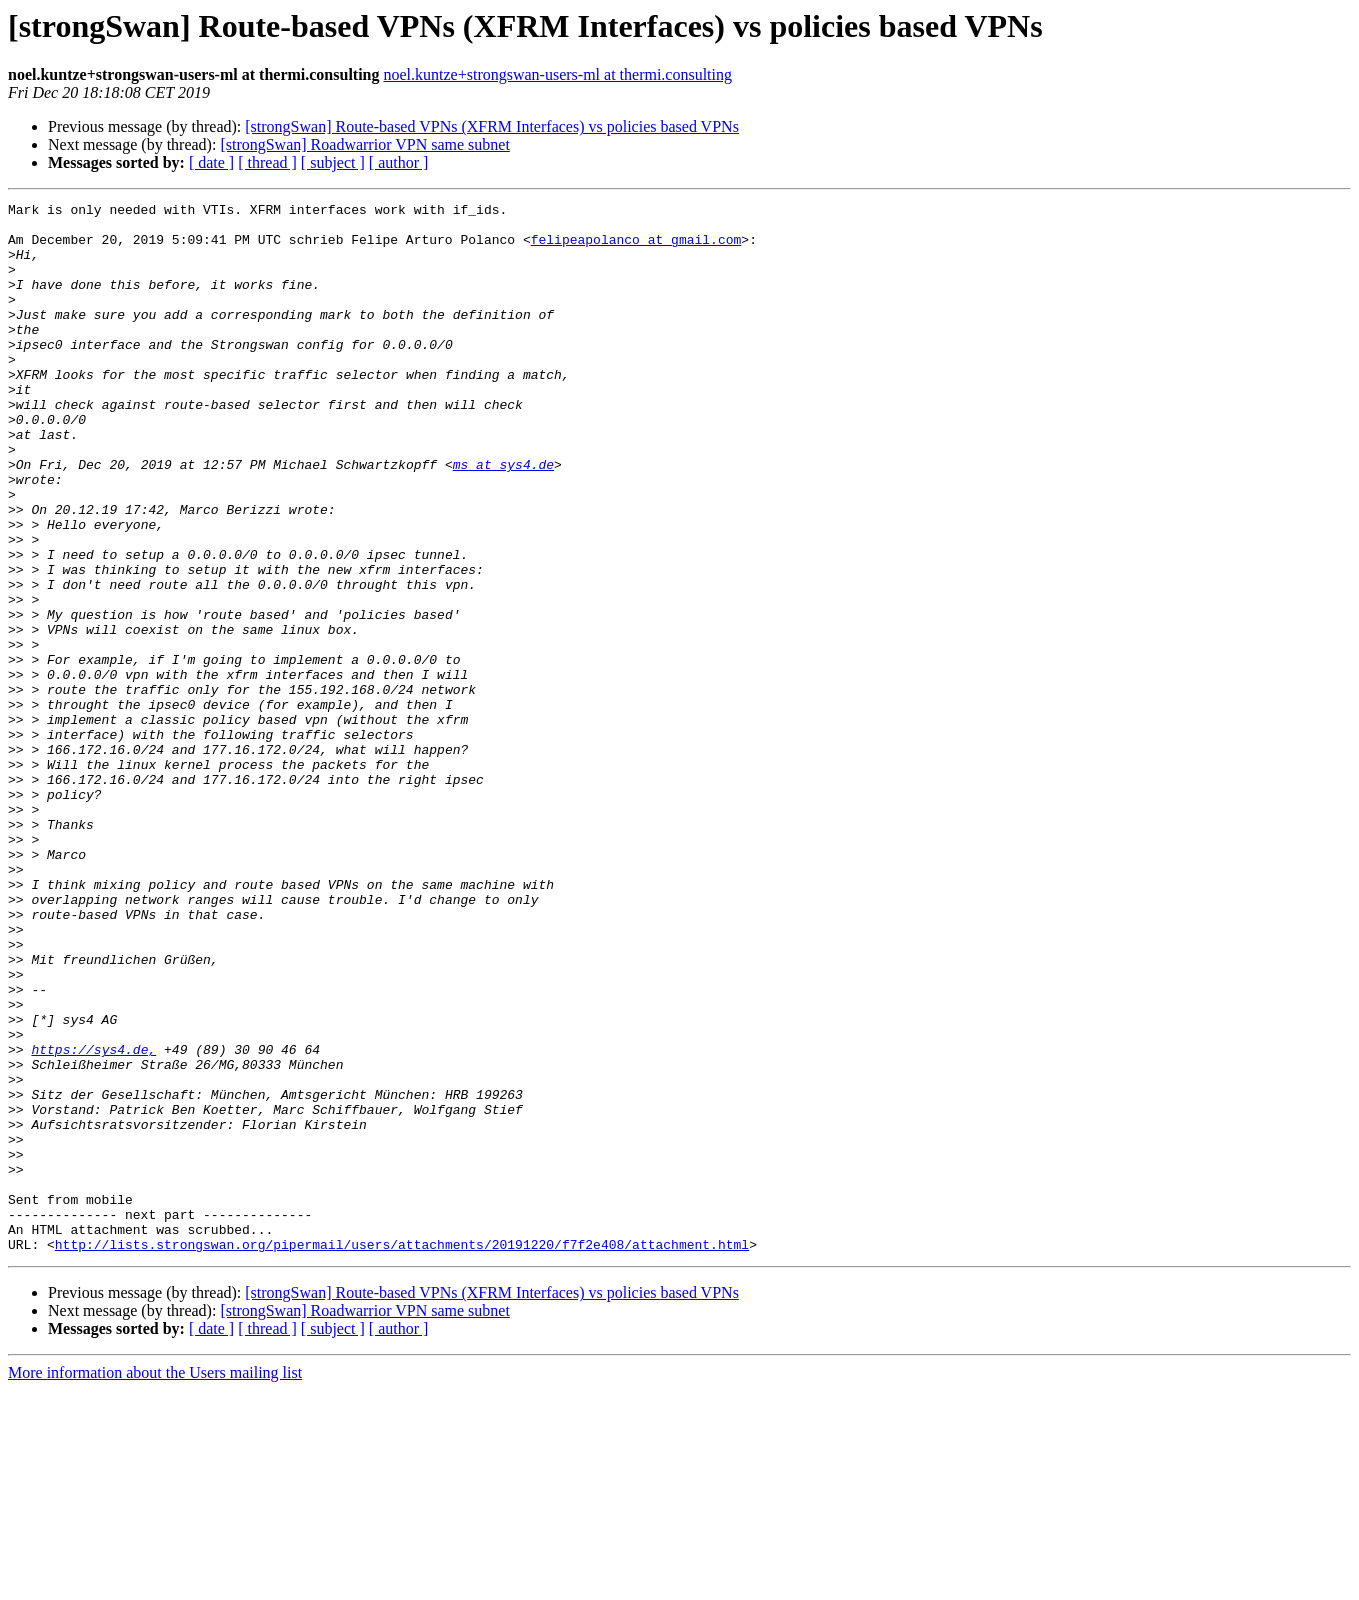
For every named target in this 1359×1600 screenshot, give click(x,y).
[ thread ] (267, 162)
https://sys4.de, (93, 1220)
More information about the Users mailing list (155, 1582)
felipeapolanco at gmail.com (636, 248)
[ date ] (211, 162)
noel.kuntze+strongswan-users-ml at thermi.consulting (558, 74)
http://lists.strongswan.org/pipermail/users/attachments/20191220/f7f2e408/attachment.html (402, 1454)
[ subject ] (333, 162)
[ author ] (399, 162)
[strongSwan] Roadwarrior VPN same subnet (364, 144)
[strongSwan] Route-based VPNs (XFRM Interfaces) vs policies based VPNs (492, 126)
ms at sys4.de (503, 518)
